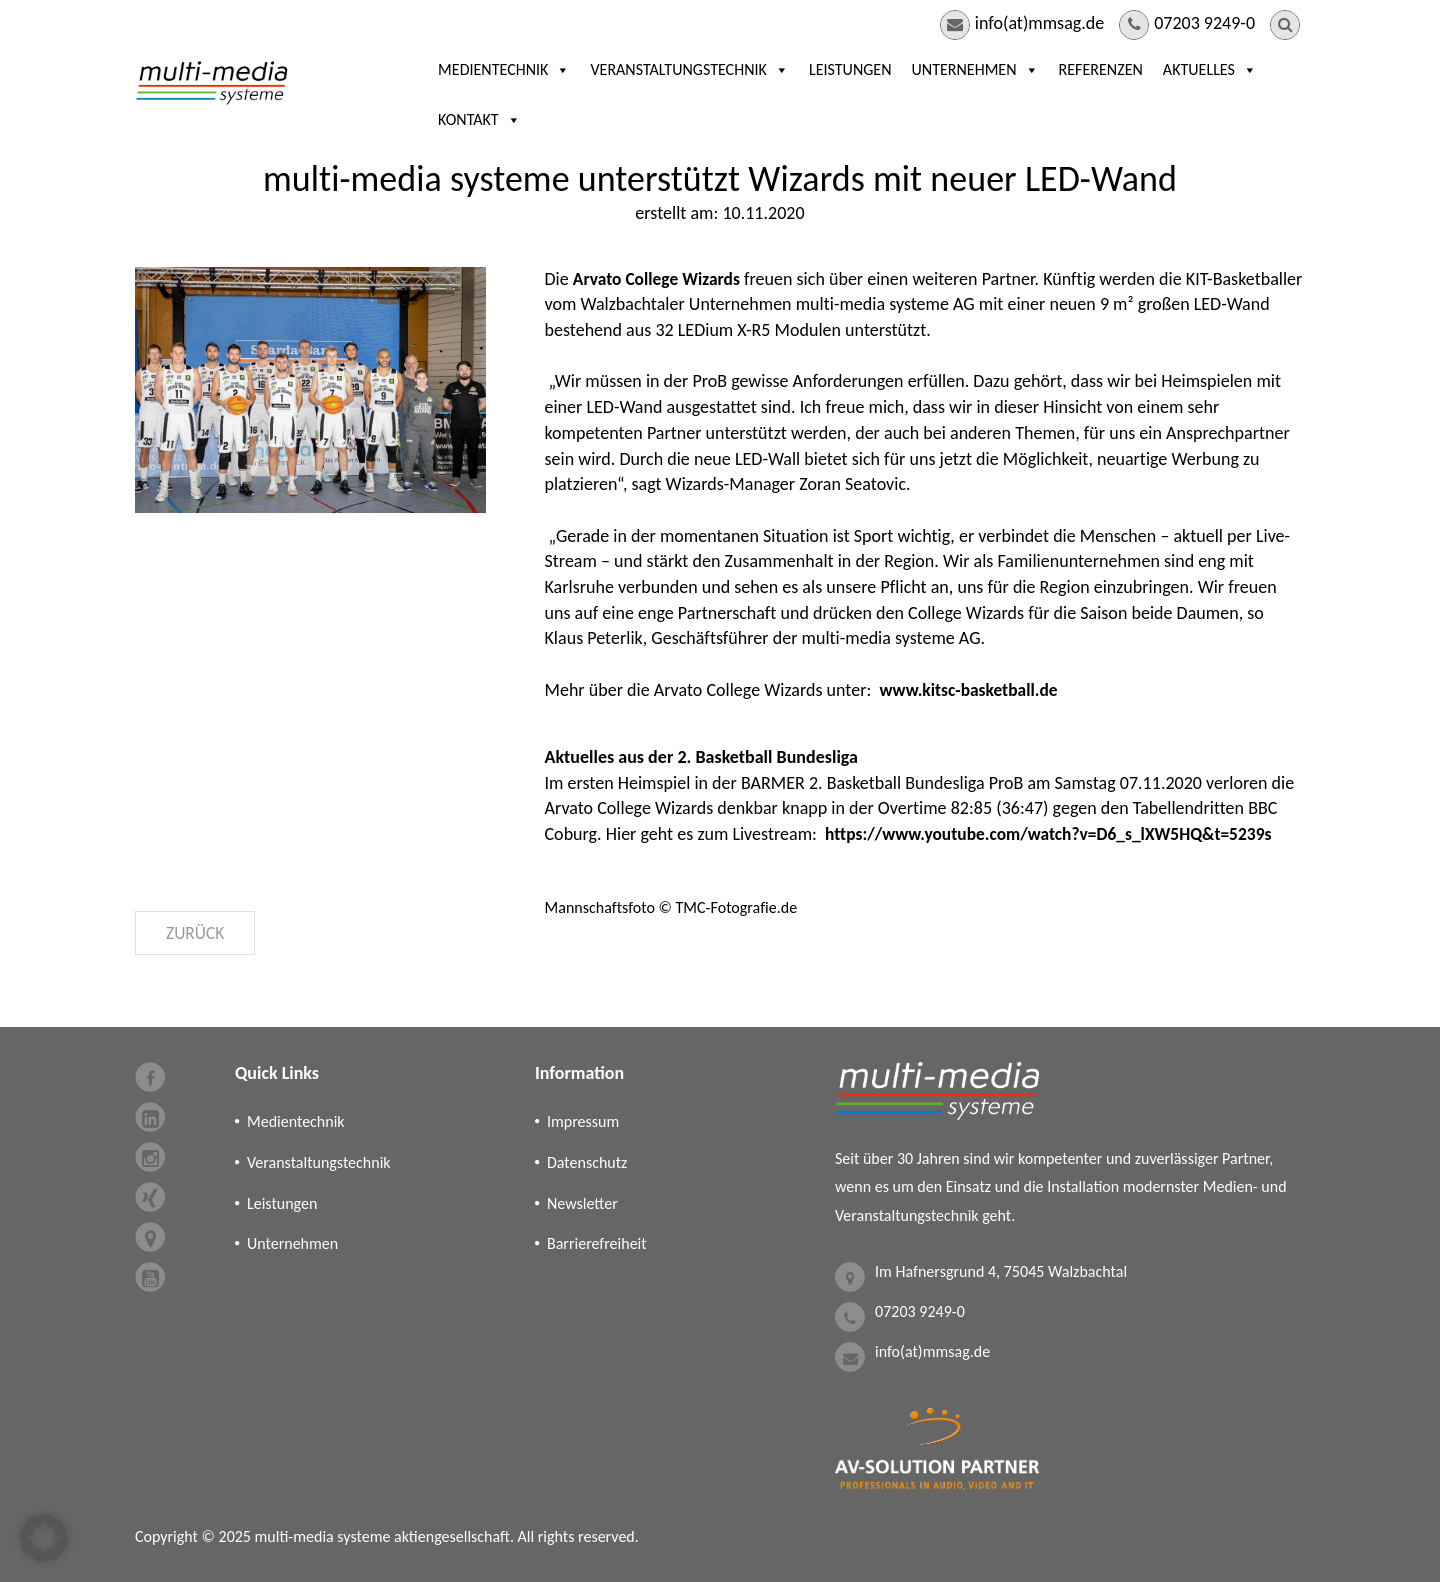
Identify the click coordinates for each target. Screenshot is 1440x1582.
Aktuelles (1155, 95)
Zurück (196, 933)
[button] (44, 1538)
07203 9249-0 (1204, 23)
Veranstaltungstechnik (635, 95)
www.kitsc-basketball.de (971, 690)
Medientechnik (450, 95)
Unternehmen (920, 95)
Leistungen (795, 94)
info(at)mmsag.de (1039, 23)
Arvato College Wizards (659, 279)
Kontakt (1263, 95)
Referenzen (1046, 94)
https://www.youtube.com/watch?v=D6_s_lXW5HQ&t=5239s (1056, 834)
